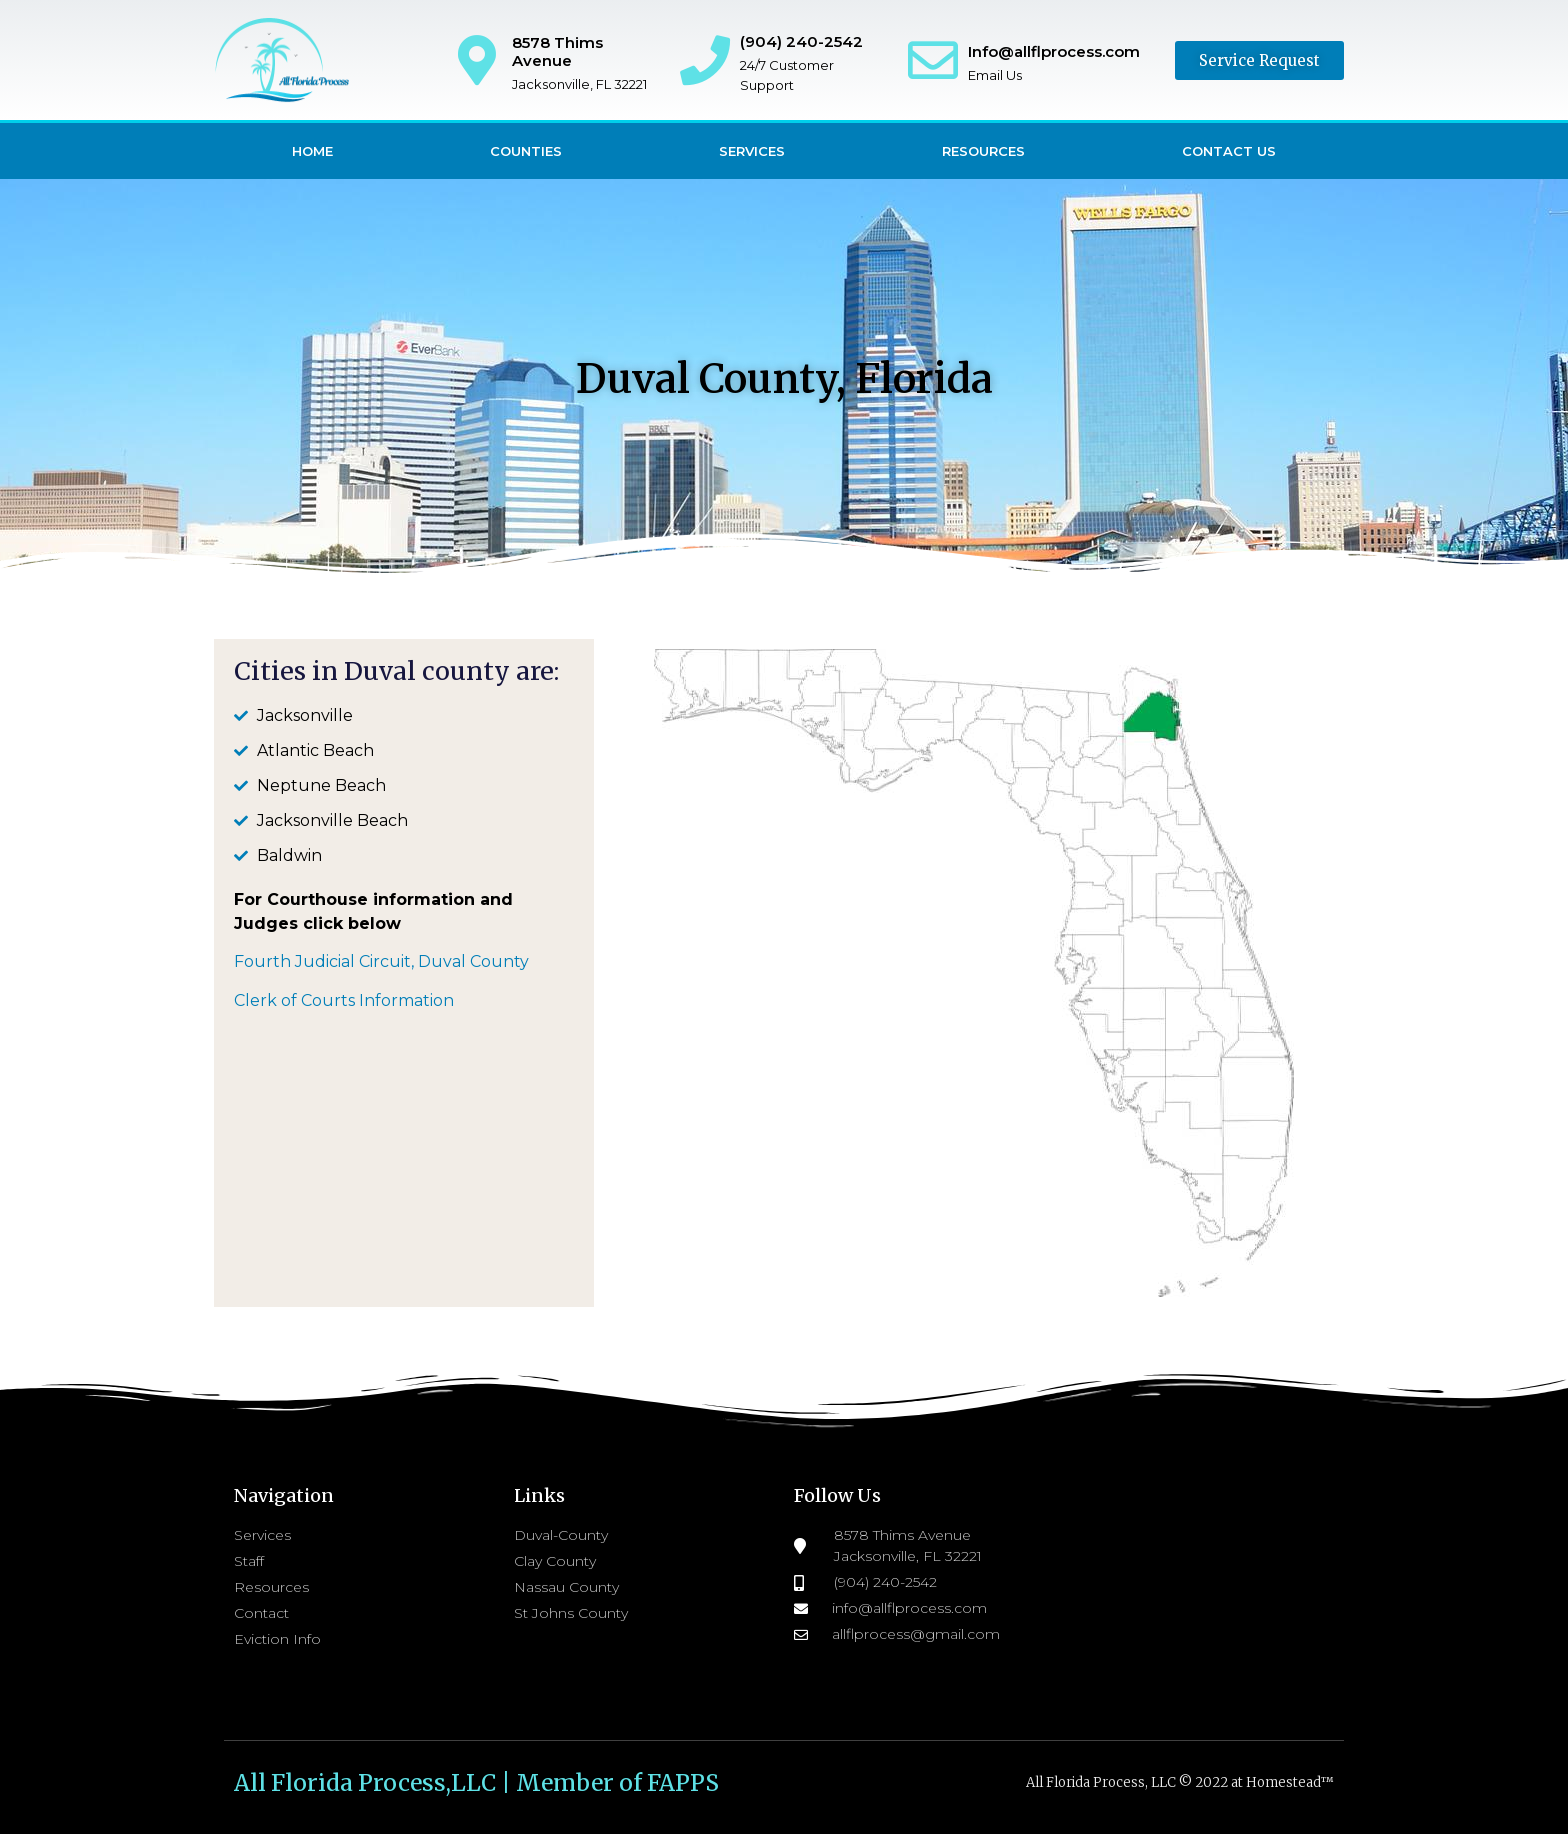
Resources (983, 151)
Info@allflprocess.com (1054, 51)
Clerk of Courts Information (344, 1000)
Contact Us (1229, 151)
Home (312, 151)
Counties (526, 151)
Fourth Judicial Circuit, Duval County (381, 961)
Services (752, 151)
